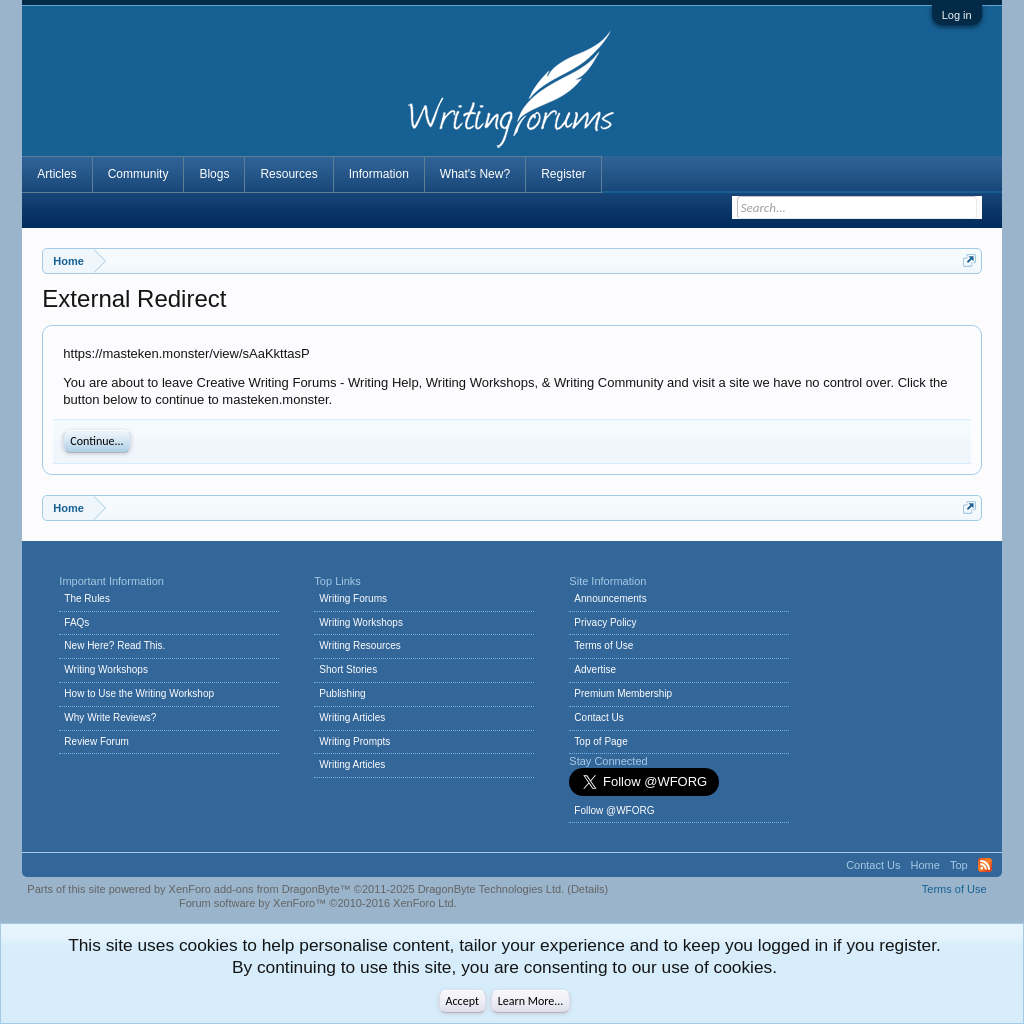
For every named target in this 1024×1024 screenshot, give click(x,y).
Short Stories (348, 669)
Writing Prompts (354, 741)
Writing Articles (352, 717)
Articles (56, 174)
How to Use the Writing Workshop (139, 693)
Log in (957, 15)
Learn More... (531, 1001)
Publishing (342, 693)
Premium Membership (623, 693)
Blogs (214, 174)
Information (379, 174)
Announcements (610, 598)
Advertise (595, 669)
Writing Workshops (106, 669)
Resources (288, 174)
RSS (985, 865)
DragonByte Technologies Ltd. (491, 889)
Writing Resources (360, 645)
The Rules (87, 598)
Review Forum (96, 741)
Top (959, 865)
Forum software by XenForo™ (318, 903)
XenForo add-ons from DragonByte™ (260, 889)
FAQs (76, 622)
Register (563, 174)
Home (925, 865)
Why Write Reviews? (110, 717)
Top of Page (600, 741)
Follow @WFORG (614, 810)
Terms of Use (603, 645)
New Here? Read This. (114, 645)
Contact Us (598, 717)
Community (138, 174)
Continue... (96, 441)
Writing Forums (353, 598)
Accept (462, 1001)
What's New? (475, 174)
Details (588, 889)
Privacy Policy (605, 622)
